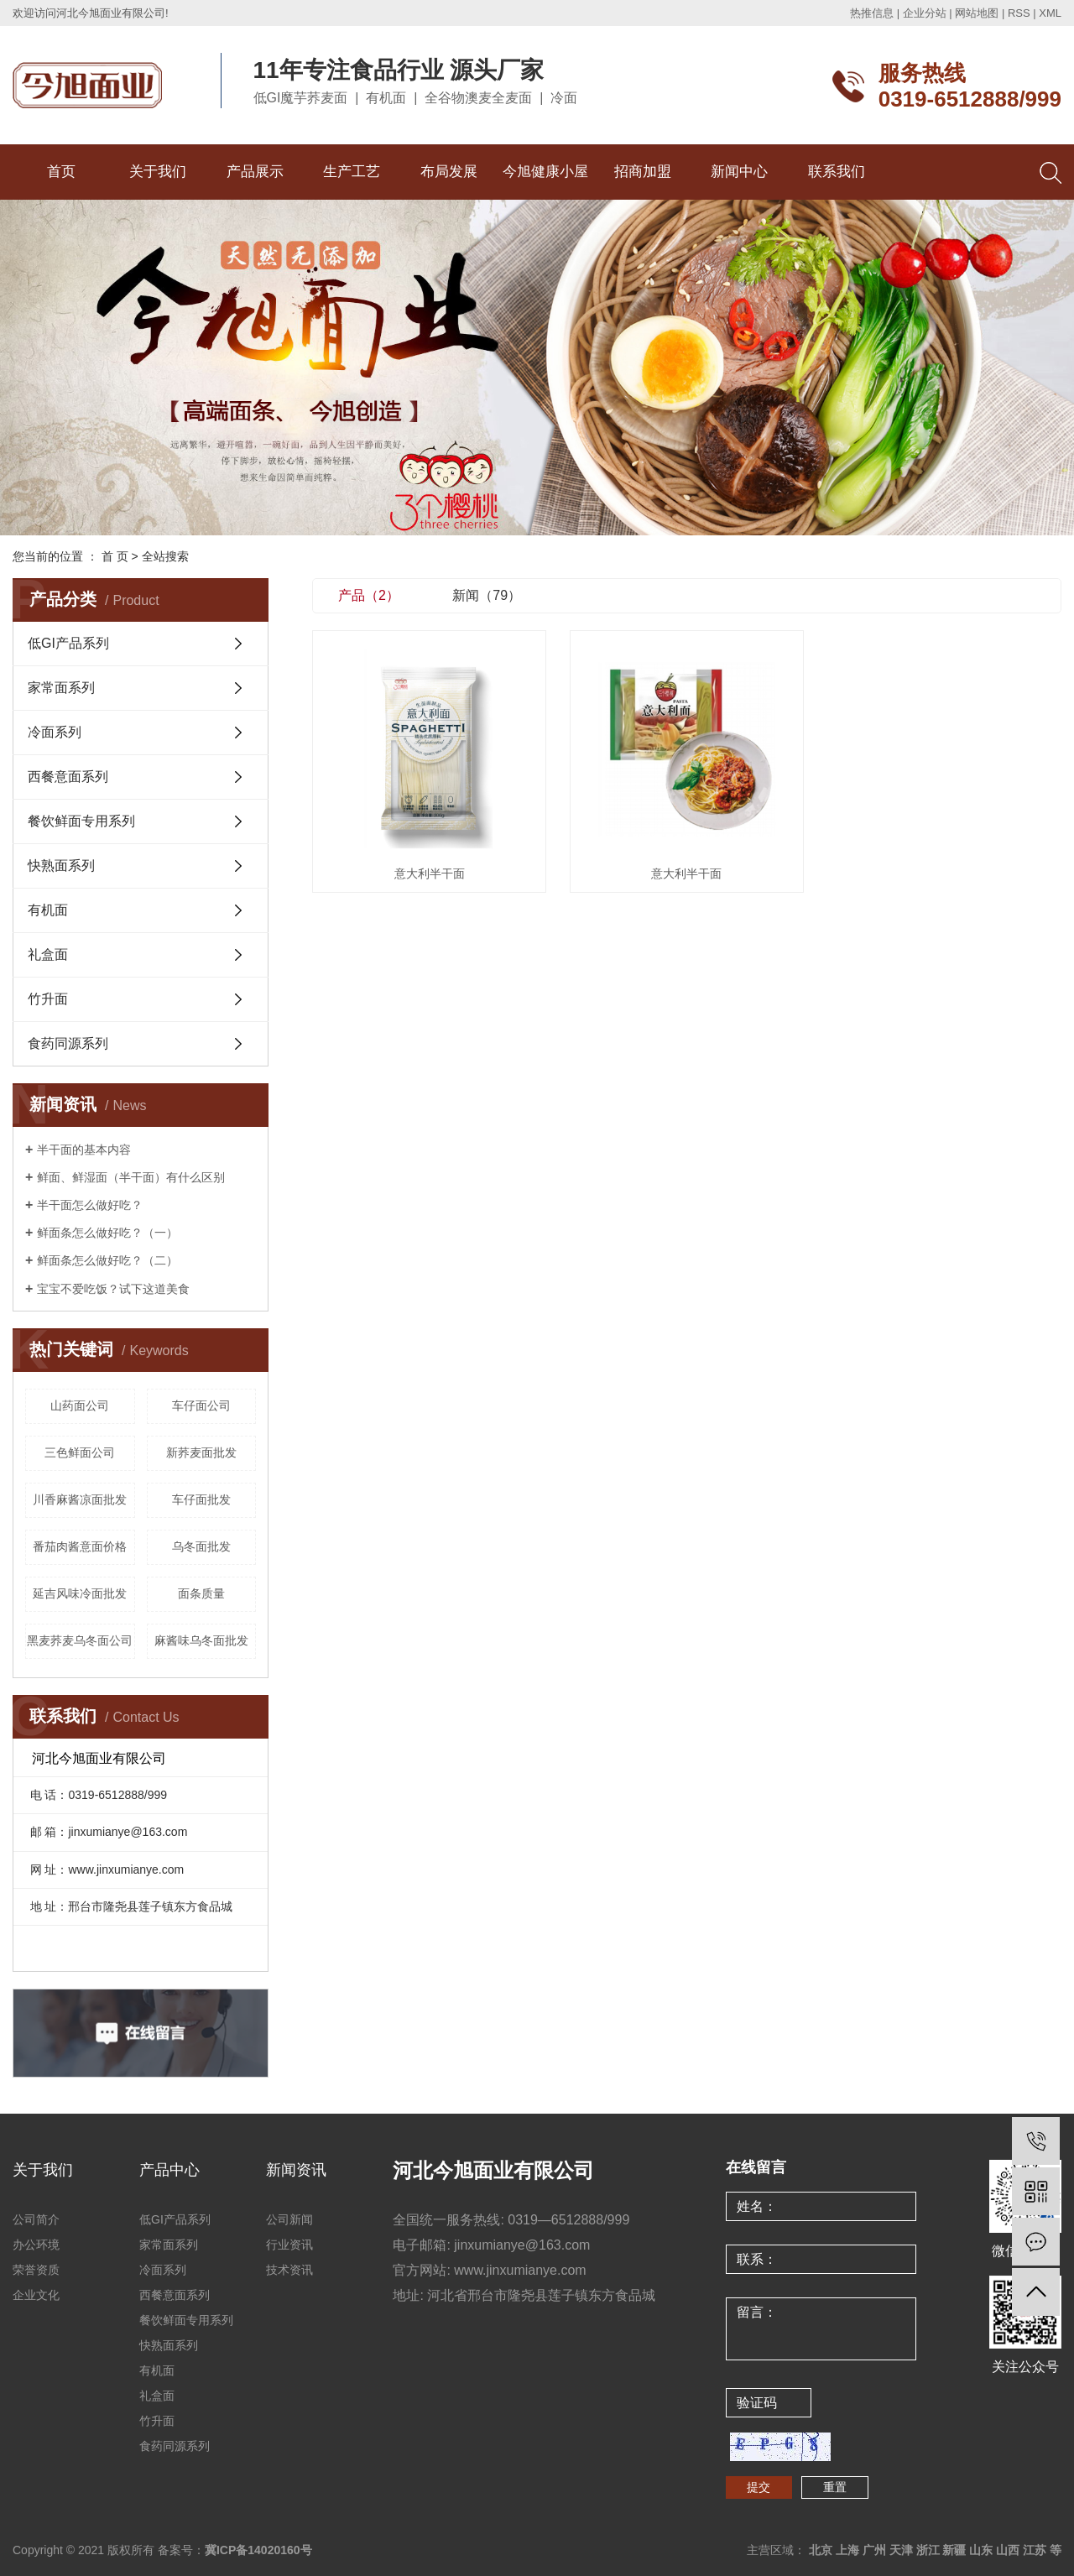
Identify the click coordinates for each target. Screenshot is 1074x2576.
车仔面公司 (201, 1405)
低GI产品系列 (68, 643)
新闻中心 (739, 172)
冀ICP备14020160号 (258, 2550)
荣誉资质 (36, 2269)
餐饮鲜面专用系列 (81, 821)
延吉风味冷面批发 (80, 1593)
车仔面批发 (201, 1499)
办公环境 (36, 2244)
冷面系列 (54, 732)
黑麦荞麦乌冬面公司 (80, 1640)
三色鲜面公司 (79, 1452)
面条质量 (201, 1593)
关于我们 (157, 172)
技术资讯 (289, 2269)
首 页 (115, 556)
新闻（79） (486, 595)
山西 (1007, 2550)
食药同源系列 (68, 1043)
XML (1050, 13)
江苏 (1034, 2550)
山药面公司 (79, 1405)
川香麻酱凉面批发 (80, 1499)
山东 (981, 2550)
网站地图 (976, 13)
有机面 (48, 910)
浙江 (928, 2550)
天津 (901, 2550)
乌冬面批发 (201, 1546)
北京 (820, 2550)
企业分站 (924, 13)
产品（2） (368, 595)
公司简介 (36, 2219)
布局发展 (448, 172)
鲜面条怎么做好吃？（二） (107, 1260)
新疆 (954, 2550)
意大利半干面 (429, 873)
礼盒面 (48, 954)
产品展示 (255, 172)
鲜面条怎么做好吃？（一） (107, 1232)
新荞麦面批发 (201, 1452)
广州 (874, 2550)
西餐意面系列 (68, 776)
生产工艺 (351, 172)
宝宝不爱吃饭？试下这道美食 (113, 1289)
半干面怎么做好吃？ (90, 1205)
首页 (61, 172)
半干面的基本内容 (84, 1149)
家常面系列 (61, 688)
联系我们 (836, 172)
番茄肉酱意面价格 (80, 1546)
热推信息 (872, 13)
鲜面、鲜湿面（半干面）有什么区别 (131, 1177)
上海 (847, 2550)
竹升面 (48, 999)
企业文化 (36, 2295)
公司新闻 (289, 2219)
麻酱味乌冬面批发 (201, 1640)
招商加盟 (642, 172)
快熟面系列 (61, 865)
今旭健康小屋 (545, 172)
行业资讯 (289, 2244)
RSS (1019, 13)
